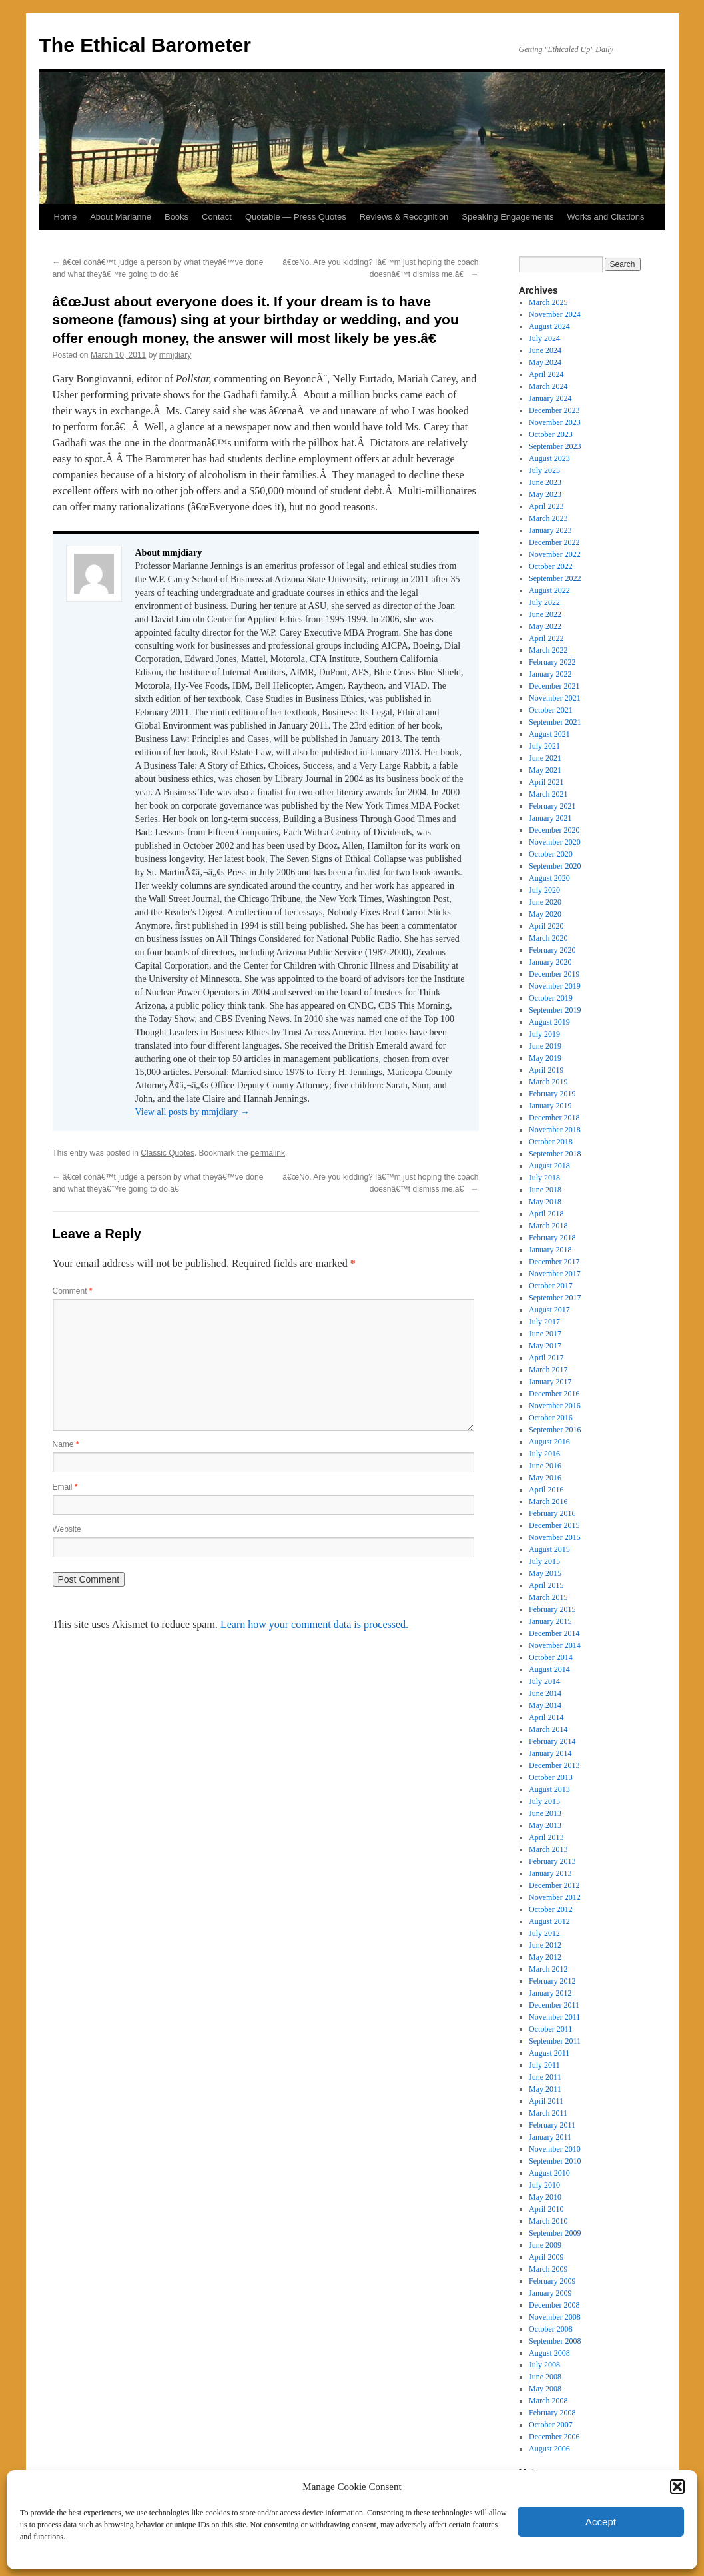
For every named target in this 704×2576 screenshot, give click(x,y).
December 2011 (554, 2005)
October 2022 (551, 566)
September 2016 (555, 1429)
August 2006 (549, 2448)
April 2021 (546, 782)
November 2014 (555, 1645)
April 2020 (546, 926)
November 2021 (555, 698)
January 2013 (550, 1873)
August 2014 (549, 1669)
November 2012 (555, 1897)
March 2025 (548, 302)
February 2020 (552, 950)
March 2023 (548, 518)
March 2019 (548, 1081)
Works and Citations (605, 217)
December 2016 (554, 1393)
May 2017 (545, 1345)
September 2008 (555, 2341)
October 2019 (551, 998)
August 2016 (549, 1441)
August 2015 (549, 1549)
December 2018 (554, 1117)
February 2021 (552, 806)
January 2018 (550, 1249)
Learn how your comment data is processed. (314, 1624)
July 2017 (544, 1321)
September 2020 (555, 866)
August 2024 (549, 326)
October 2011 (550, 2029)
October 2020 (551, 854)
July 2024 (544, 338)
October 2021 (551, 710)
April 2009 (546, 2257)
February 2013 (552, 1861)
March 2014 (548, 1729)
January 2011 (550, 2137)
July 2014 (544, 1681)
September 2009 (555, 2233)
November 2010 (555, 2149)
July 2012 (544, 1933)
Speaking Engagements (507, 217)
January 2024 (550, 398)
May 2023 (545, 494)
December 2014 (554, 1633)
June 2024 (545, 350)
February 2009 (552, 2281)
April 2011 (546, 2101)
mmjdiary (175, 355)
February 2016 (552, 1513)
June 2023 (545, 482)
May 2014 (545, 1705)
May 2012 (545, 1957)
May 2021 (545, 770)
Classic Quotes (167, 1153)
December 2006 (554, 2436)
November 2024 (555, 314)
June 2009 (545, 2245)
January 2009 (550, 2293)
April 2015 (546, 1585)
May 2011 (545, 2089)
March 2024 (548, 386)
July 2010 (544, 2185)
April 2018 (546, 1213)
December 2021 (554, 686)
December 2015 (554, 1525)
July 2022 (544, 602)
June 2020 (545, 902)
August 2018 (549, 1165)
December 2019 (554, 974)
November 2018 (555, 1129)
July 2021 (544, 746)
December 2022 (554, 542)
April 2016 (546, 1489)
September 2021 (555, 722)
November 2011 (554, 2017)
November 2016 (555, 1405)
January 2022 (550, 674)
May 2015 (545, 1573)
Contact (217, 217)
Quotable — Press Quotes (295, 217)
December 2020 (554, 830)
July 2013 (544, 1801)
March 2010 (548, 2221)
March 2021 (548, 794)
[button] (677, 2486)
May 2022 (545, 626)
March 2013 (548, 1849)
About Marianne (120, 217)
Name (66, 1444)
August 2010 (549, 2173)
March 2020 (548, 938)
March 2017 (548, 1369)
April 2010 (546, 2209)
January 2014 (550, 1753)
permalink (267, 1153)
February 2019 (552, 1093)
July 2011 (544, 2065)
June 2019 (545, 1046)
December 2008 (554, 2305)
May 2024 (545, 362)
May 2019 (545, 1058)
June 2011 (545, 2077)
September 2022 (555, 578)
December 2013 (554, 1765)
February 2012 (552, 1981)
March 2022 (548, 650)
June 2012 (545, 1945)
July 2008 (544, 2364)
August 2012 (549, 1921)
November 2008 (555, 2317)
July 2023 (544, 470)
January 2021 (550, 818)
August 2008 (549, 2353)
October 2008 (551, 2329)
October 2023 (551, 434)
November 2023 (555, 422)
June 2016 (545, 1465)
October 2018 (551, 1141)
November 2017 (555, 1273)
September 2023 (555, 446)
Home (65, 217)
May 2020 (545, 914)
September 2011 (555, 2041)
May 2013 (545, 1825)
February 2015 (552, 1609)
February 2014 (552, 1741)
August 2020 (549, 878)
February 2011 (552, 2125)
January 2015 (550, 1621)
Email (65, 1487)
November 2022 (555, 554)
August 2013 (549, 1789)
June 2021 (545, 758)
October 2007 (551, 2424)
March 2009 (548, 2269)
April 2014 (546, 1717)
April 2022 (546, 638)
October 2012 (551, 1909)
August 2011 (549, 2053)
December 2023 (554, 410)
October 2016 (551, 1417)
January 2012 (550, 1993)
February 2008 (552, 2412)
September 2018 (555, 1153)
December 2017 (554, 1261)
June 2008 (545, 2376)
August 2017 (549, 1309)
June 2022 (545, 614)
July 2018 (544, 1177)
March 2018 (548, 1225)
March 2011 (548, 2113)
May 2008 (545, 2388)
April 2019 (546, 1069)
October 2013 (551, 1777)
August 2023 (549, 458)
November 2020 (555, 842)
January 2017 (550, 1381)
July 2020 (544, 890)
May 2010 (545, 2197)
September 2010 (555, 2161)
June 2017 (545, 1333)
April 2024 (546, 374)
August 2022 (549, 590)
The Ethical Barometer (145, 45)
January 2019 (550, 1105)
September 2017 (555, 1297)
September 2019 (555, 1010)
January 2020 (550, 962)
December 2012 (554, 1885)
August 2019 (549, 1022)
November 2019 (555, 986)
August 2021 (549, 734)
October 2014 (551, 1657)
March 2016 (548, 1501)
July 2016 (544, 1453)
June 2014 (545, 1693)
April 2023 (546, 506)
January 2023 (550, 530)
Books (176, 217)
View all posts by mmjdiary (192, 1112)
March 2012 (548, 1969)
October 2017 (551, 1285)
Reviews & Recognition (404, 217)
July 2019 (544, 1034)
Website (67, 1529)
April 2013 (546, 1837)
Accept (600, 2521)
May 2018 (545, 1201)
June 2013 (545, 1813)
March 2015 (548, 1597)
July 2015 (544, 1561)
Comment (73, 1291)
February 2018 (552, 1237)
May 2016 (545, 1477)
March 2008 (548, 2400)
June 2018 (545, 1189)
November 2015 (555, 1537)
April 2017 (546, 1357)
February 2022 (552, 662)
